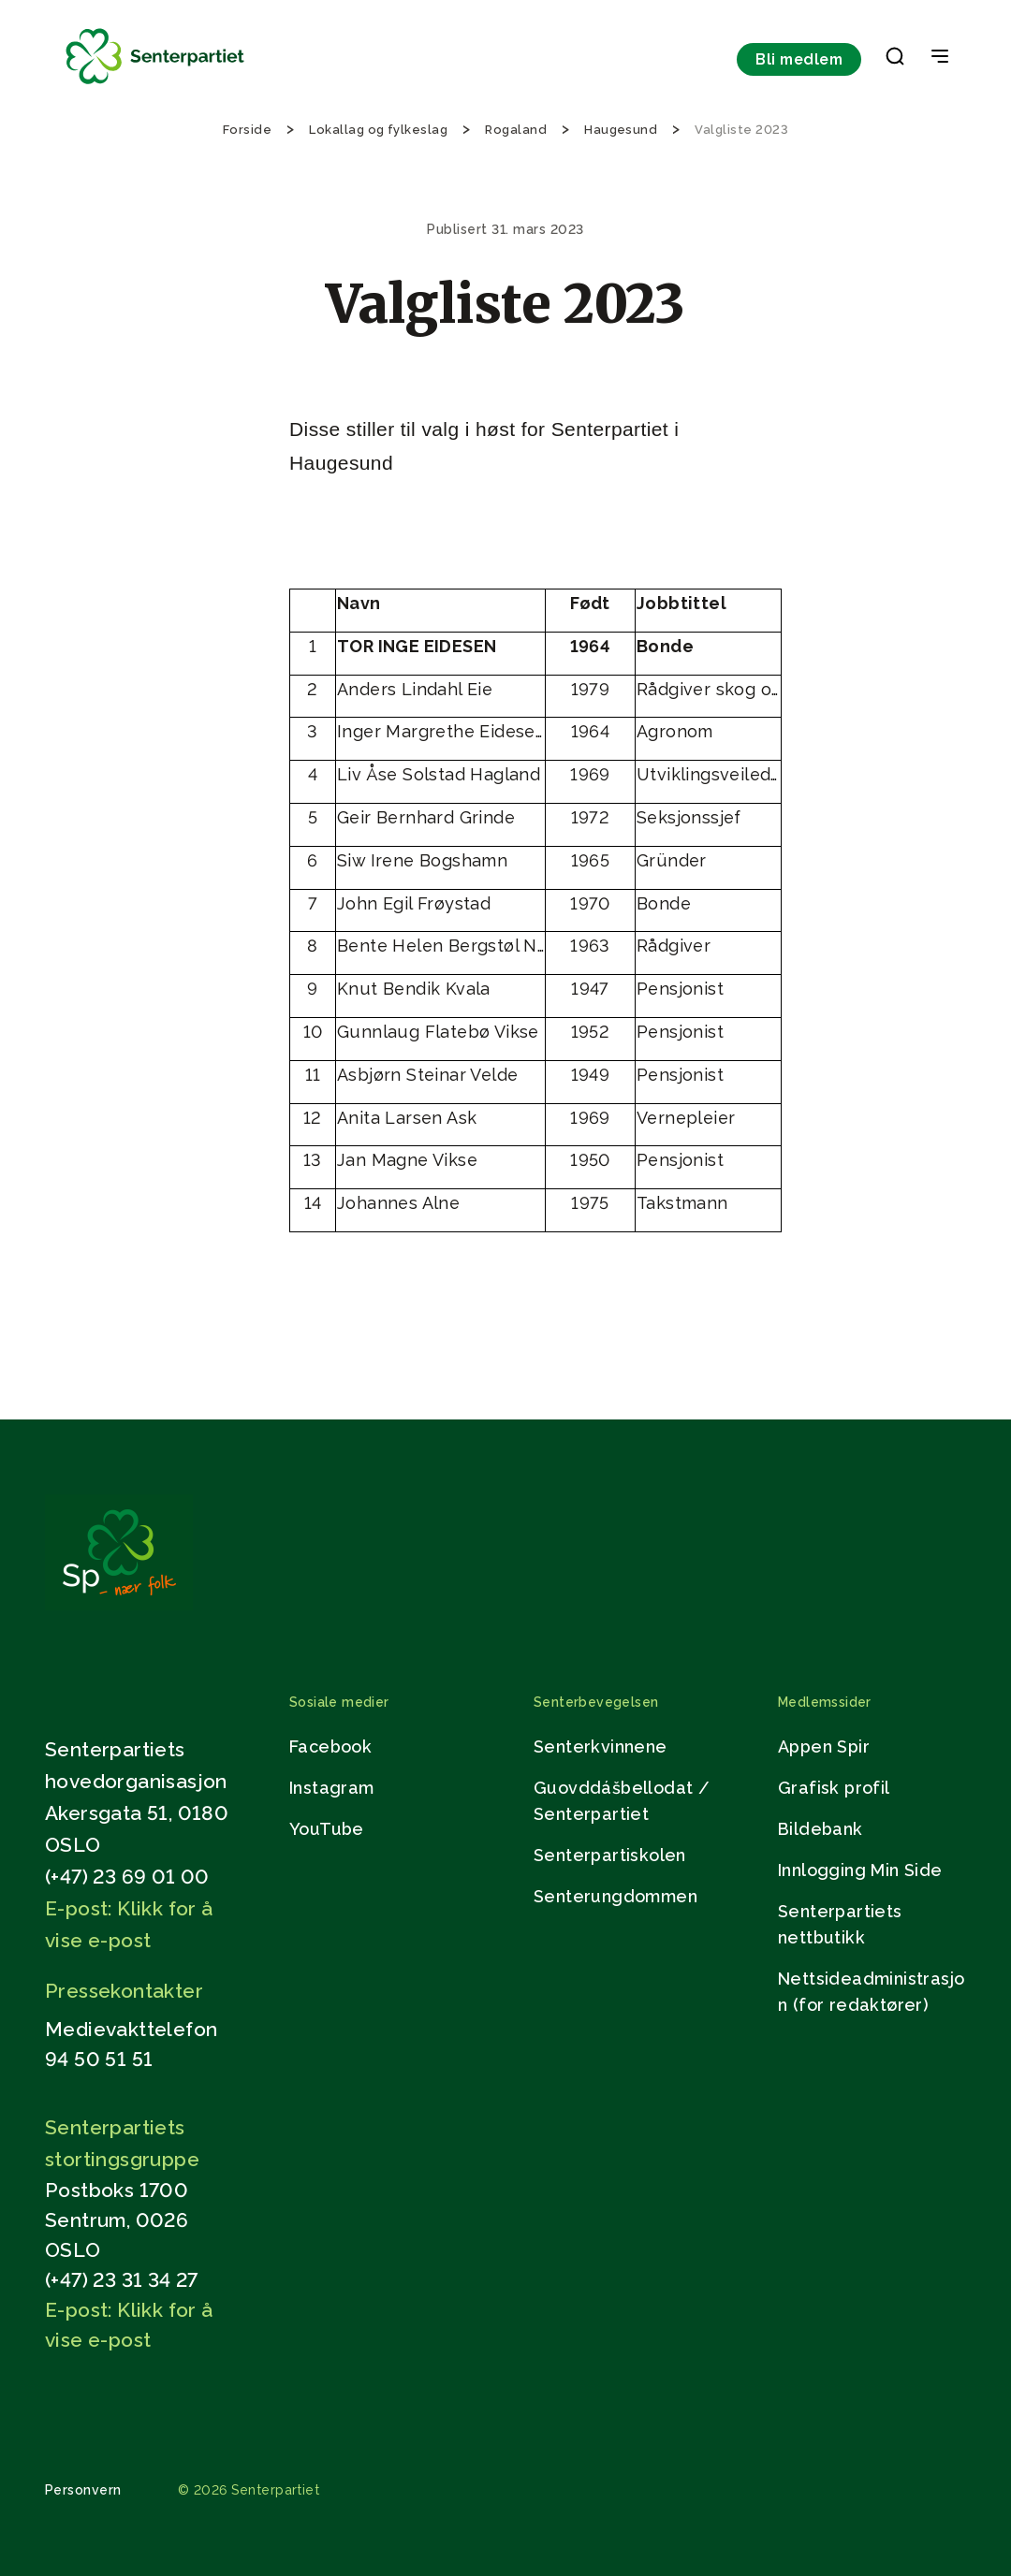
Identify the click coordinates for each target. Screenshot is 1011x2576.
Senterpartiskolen (610, 1855)
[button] (895, 60)
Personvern (83, 2489)
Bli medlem (798, 59)
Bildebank (820, 1829)
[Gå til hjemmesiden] (119, 1605)
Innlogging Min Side (860, 1870)
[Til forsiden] (155, 85)
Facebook (330, 1746)
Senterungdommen (615, 1896)
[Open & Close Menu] (940, 58)
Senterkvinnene (600, 1746)
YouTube (326, 1829)
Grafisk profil (834, 1787)
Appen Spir (824, 1746)
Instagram (331, 1787)
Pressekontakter (124, 1990)
